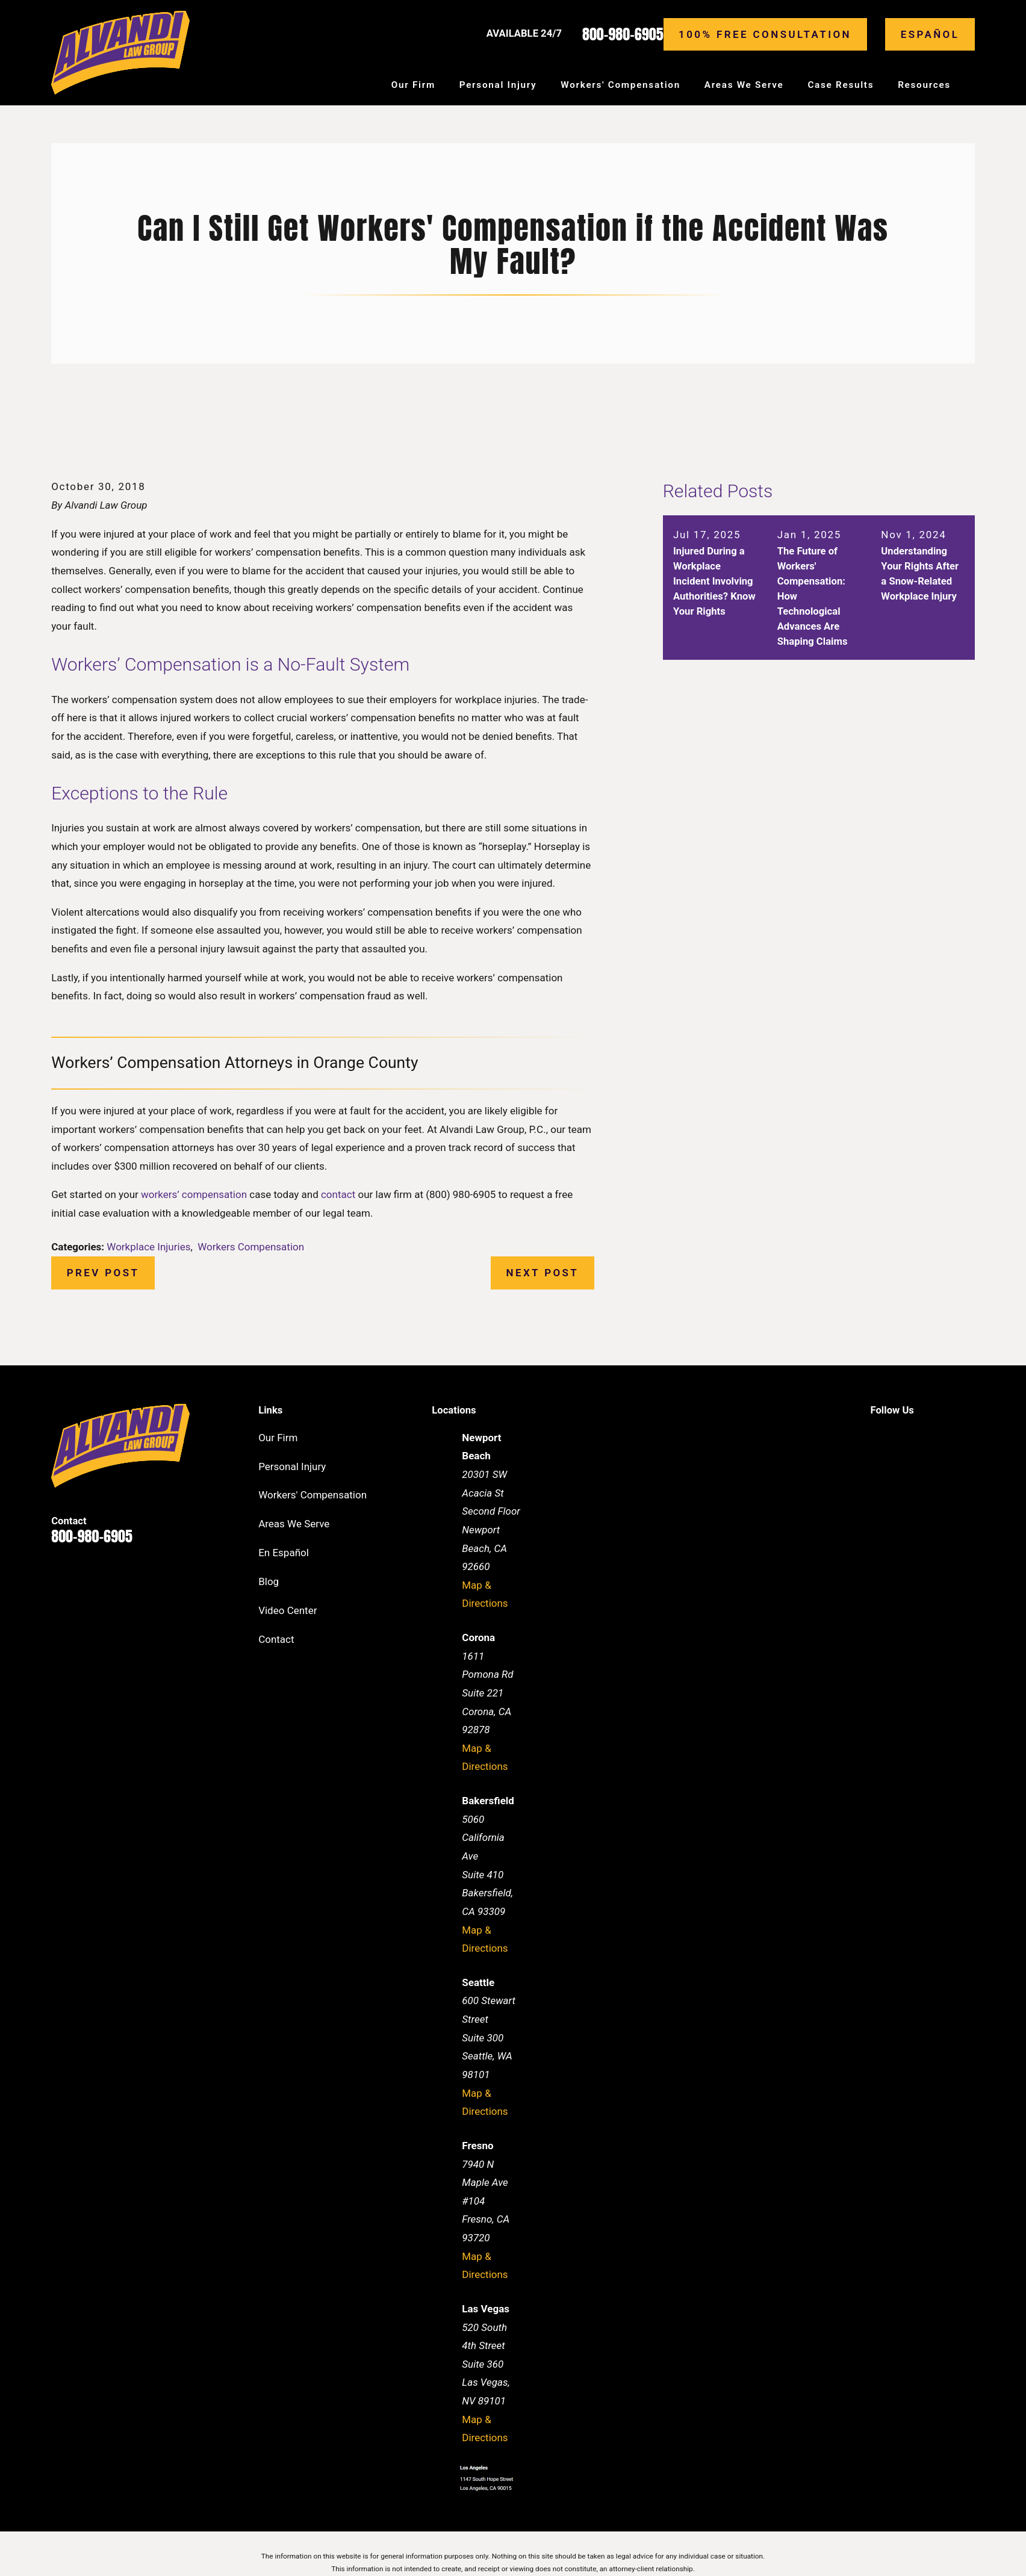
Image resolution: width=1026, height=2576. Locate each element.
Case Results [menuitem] (840, 84)
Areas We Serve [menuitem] (744, 84)
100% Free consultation (765, 34)
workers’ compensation (194, 1194)
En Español (283, 1553)
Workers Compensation (250, 1247)
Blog (268, 1581)
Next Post (542, 1273)
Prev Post (103, 1273)
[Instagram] (967, 1436)
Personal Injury (292, 1466)
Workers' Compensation (312, 1495)
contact (338, 1194)
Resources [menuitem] (924, 84)
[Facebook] (877, 1436)
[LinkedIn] (907, 1436)
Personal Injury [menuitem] (498, 84)
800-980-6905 (623, 34)
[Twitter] (937, 1436)
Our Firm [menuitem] (413, 84)
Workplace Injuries (148, 1247)
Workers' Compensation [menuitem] (620, 84)
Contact (276, 1639)
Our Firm (277, 1438)
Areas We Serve (293, 1524)
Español (930, 34)
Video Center (287, 1610)
